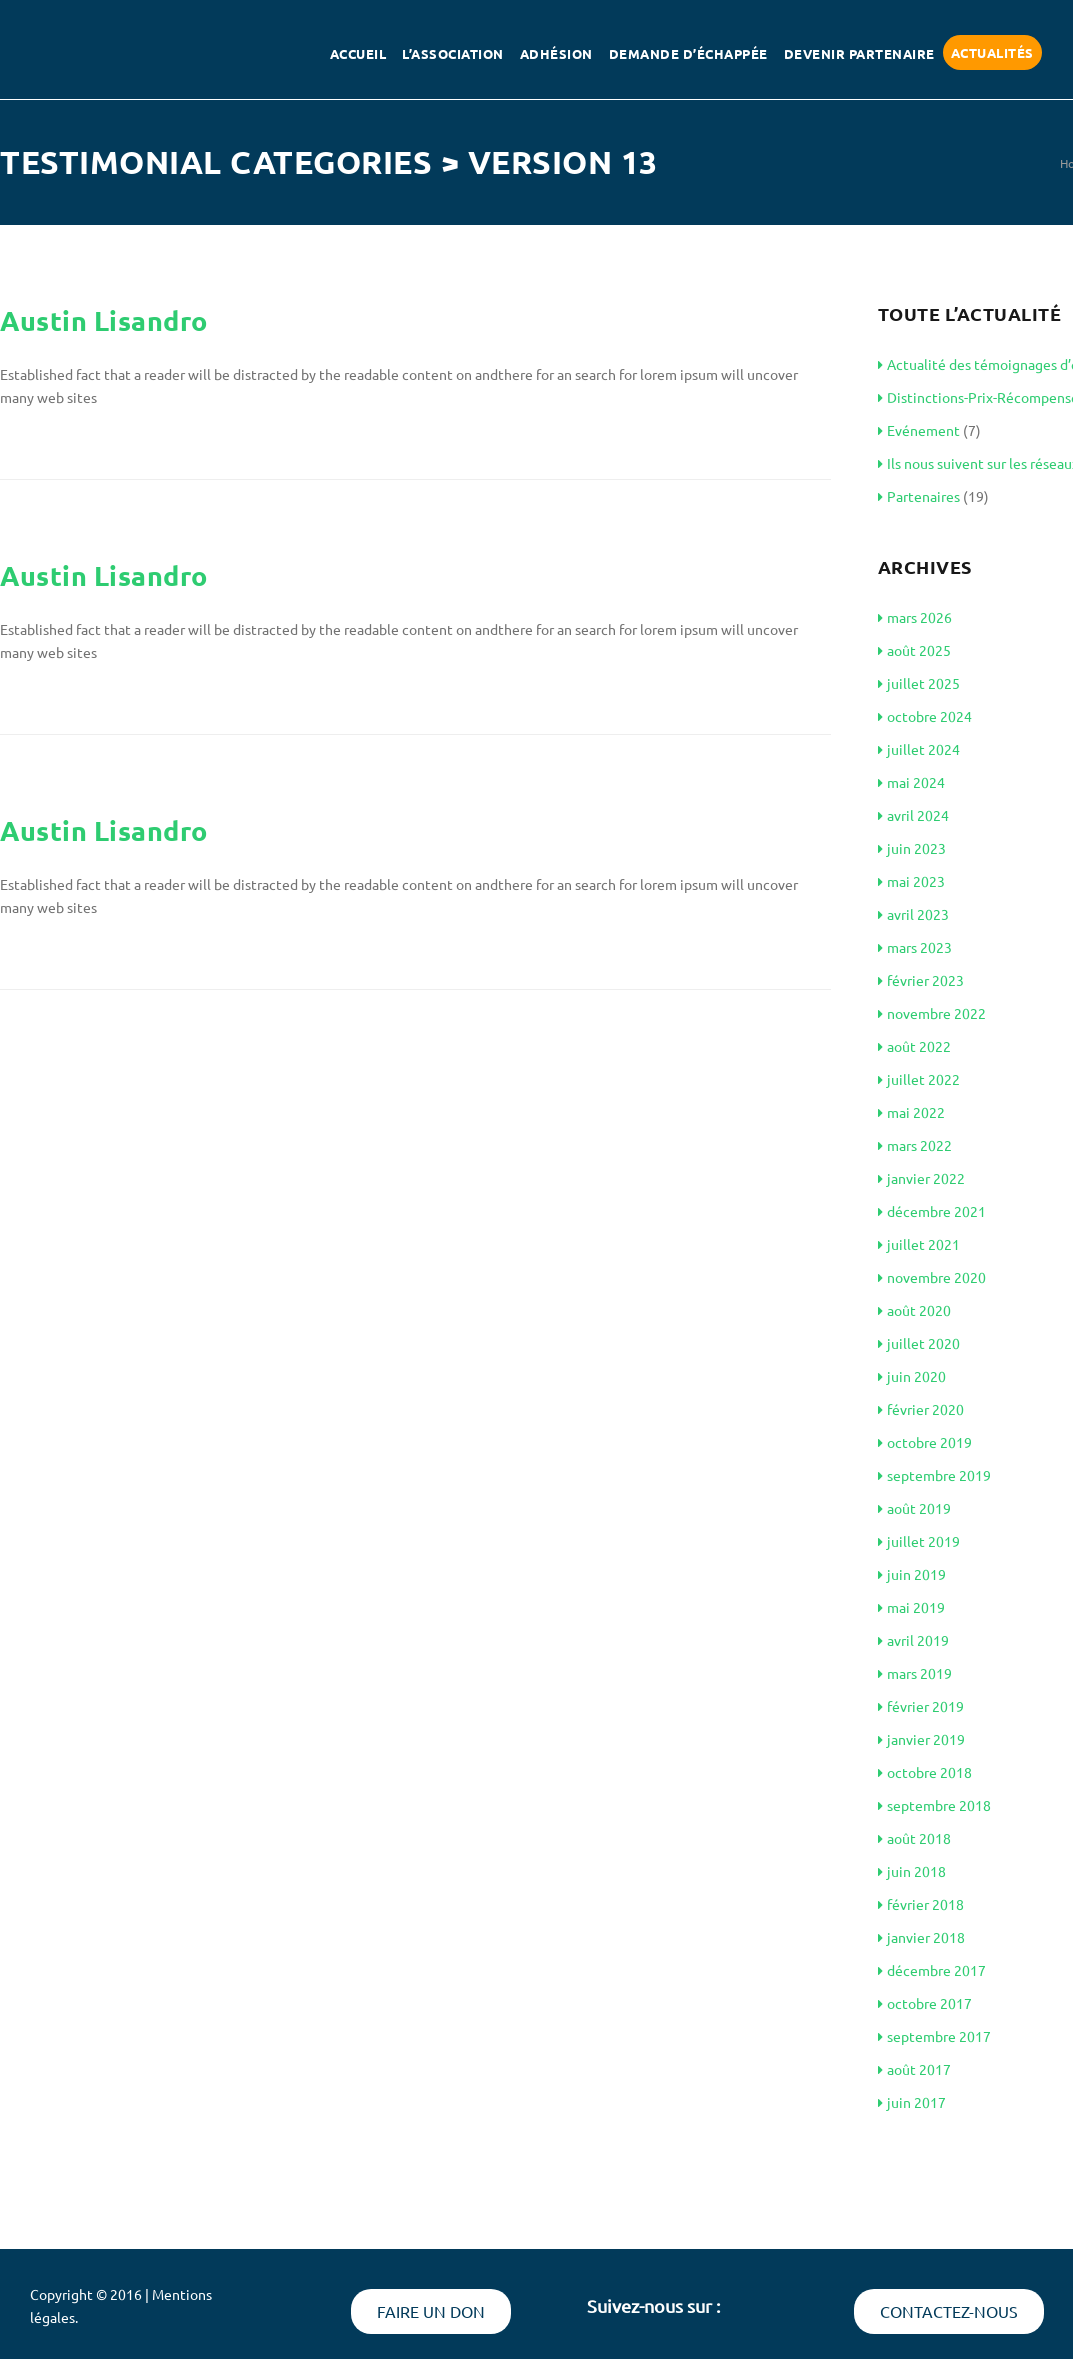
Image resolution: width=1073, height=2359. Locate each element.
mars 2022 (915, 1145)
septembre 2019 (934, 1475)
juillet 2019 (919, 1541)
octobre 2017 (925, 2003)
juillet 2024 (919, 749)
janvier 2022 (921, 1178)
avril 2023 (913, 914)
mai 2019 (911, 1607)
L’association (453, 53)
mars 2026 (915, 617)
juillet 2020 (919, 1343)
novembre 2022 (932, 1013)
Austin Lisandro (104, 320)
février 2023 (921, 980)
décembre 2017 (932, 1970)
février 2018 (921, 1904)
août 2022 (914, 1046)
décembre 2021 (932, 1211)
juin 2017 (912, 2102)
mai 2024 (911, 782)
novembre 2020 (932, 1277)
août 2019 (914, 1508)
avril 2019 (913, 1640)
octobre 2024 (925, 716)
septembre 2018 (934, 1805)
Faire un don (431, 2311)
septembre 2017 (934, 2036)
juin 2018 (912, 1871)
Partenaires (919, 496)
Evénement (919, 430)
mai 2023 (911, 881)
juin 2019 (912, 1574)
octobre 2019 (925, 1442)
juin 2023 (912, 848)
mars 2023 (915, 947)
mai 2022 (911, 1112)
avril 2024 (913, 815)
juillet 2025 (919, 683)
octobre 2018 (925, 1772)
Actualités (992, 52)
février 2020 (921, 1409)
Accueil (358, 53)
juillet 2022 (919, 1079)
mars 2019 (915, 1673)
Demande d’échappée (688, 53)
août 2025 (914, 650)
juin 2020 (912, 1376)
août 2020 (914, 1310)
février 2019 (921, 1706)
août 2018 (914, 1838)
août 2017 (914, 2069)
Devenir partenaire (859, 53)
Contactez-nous (949, 2311)
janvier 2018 (921, 1937)
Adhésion (556, 53)
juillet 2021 (919, 1244)
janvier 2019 (921, 1739)
